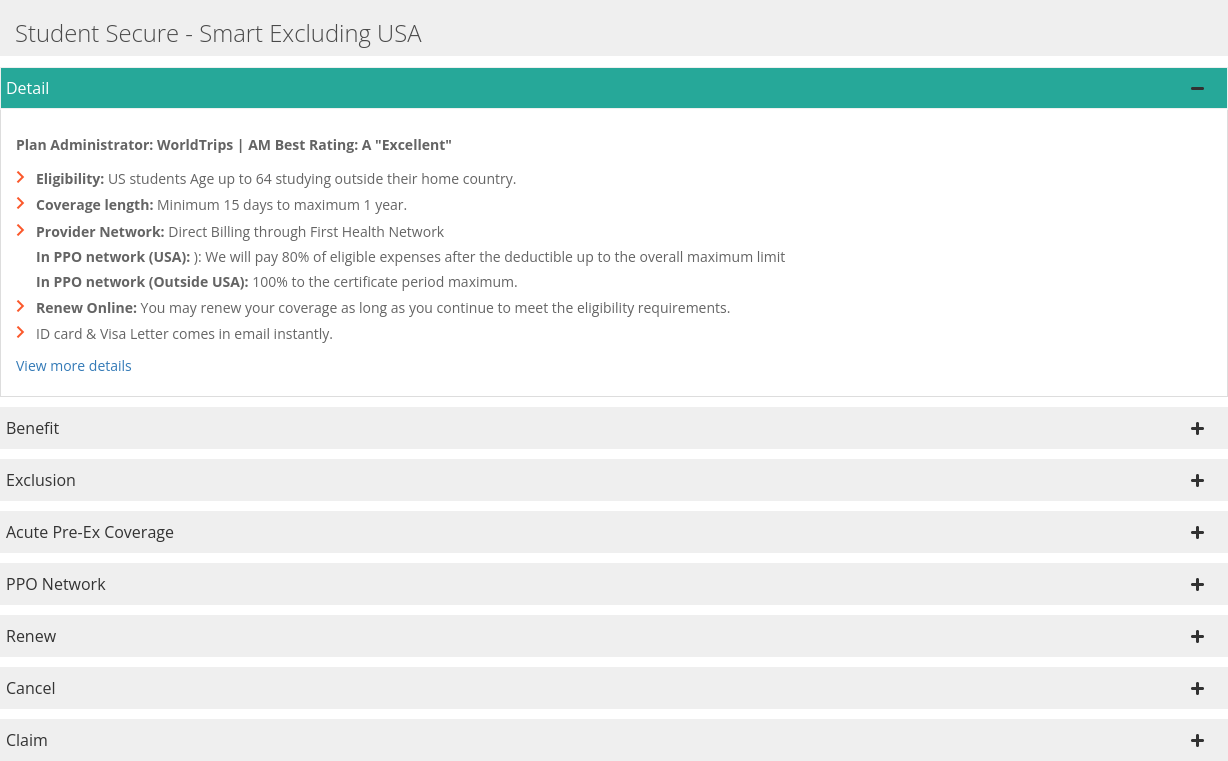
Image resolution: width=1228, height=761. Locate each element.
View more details (74, 365)
